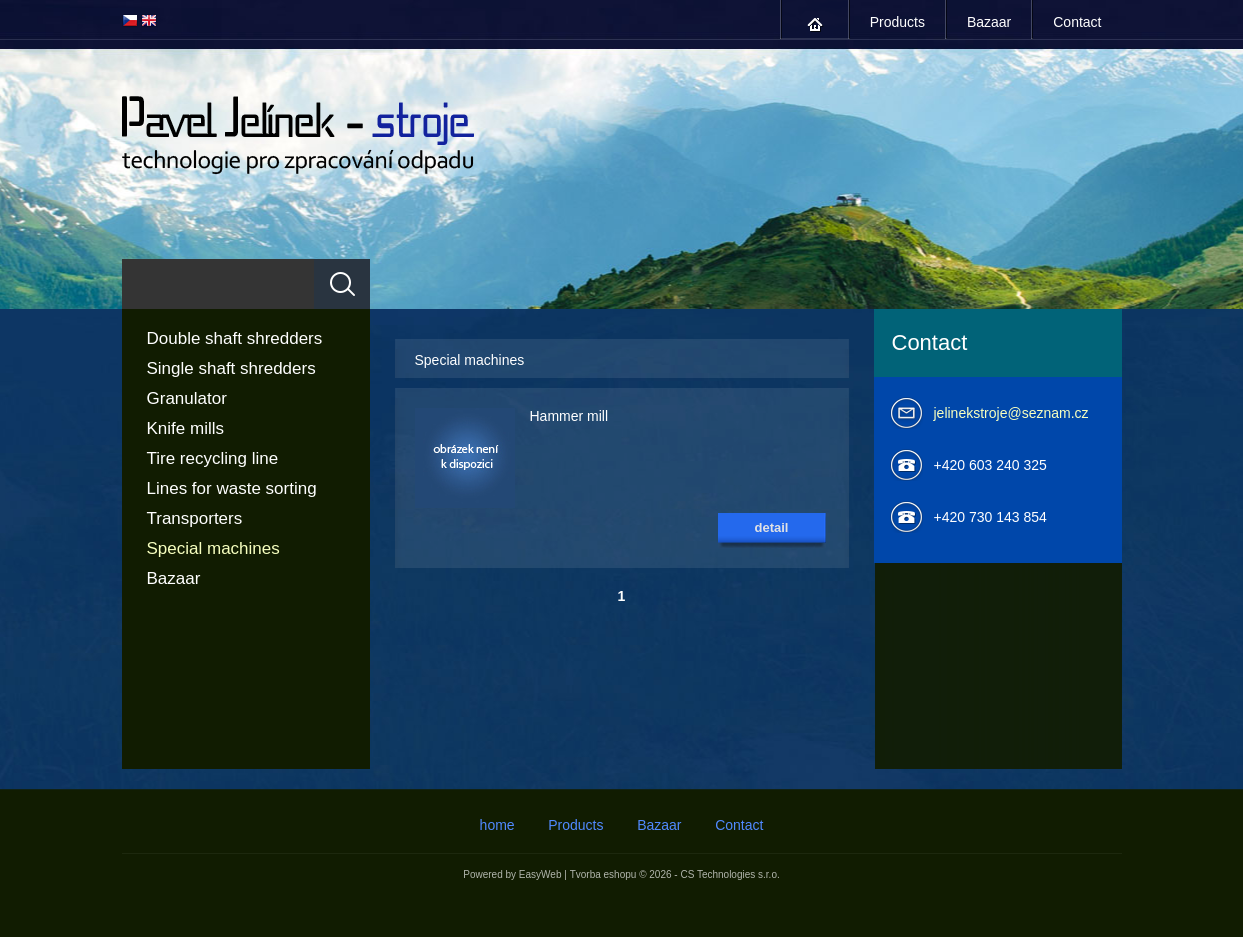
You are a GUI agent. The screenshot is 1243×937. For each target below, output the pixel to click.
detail (772, 527)
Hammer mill (569, 416)
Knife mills (185, 428)
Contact (1077, 22)
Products (897, 22)
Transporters (195, 518)
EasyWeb (540, 874)
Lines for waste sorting (232, 488)
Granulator (187, 398)
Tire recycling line (213, 458)
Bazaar (989, 22)
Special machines (213, 548)
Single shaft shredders (231, 368)
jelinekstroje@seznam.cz (1011, 413)
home (815, 24)
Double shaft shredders (235, 338)
